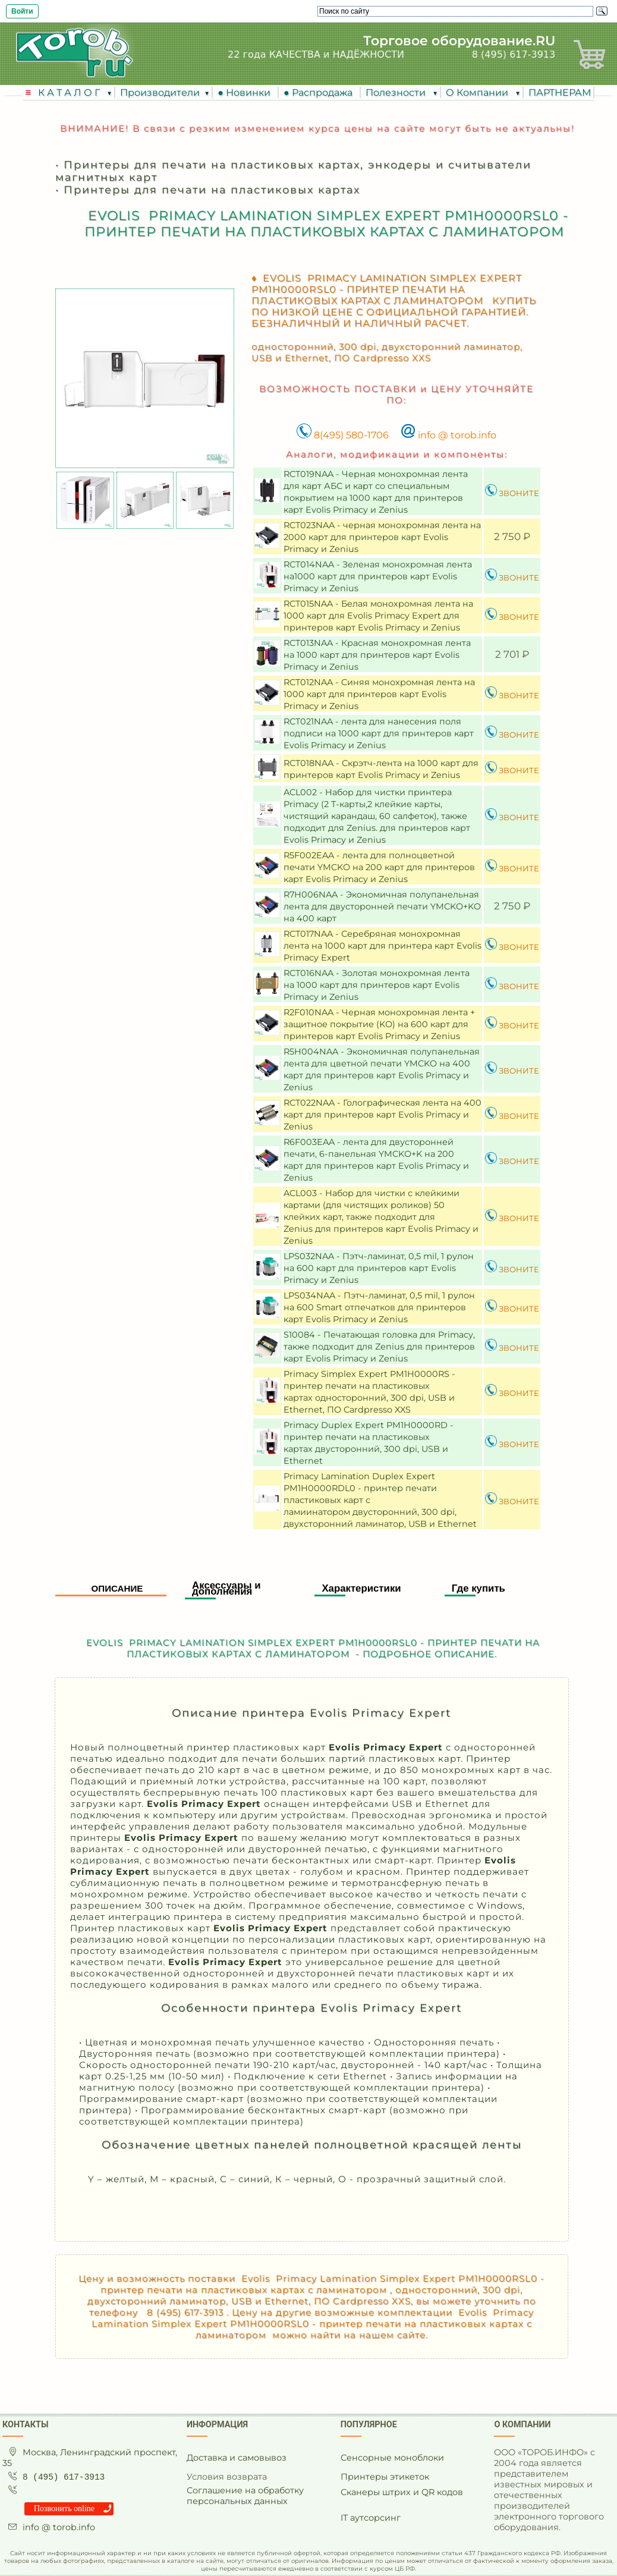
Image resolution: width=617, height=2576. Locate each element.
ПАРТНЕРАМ (559, 92)
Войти (22, 11)
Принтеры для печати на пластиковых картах (212, 189)
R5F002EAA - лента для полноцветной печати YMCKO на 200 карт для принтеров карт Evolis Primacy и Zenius (379, 867)
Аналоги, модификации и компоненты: (397, 454)
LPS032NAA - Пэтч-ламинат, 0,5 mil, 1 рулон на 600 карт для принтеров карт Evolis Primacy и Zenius (379, 1268)
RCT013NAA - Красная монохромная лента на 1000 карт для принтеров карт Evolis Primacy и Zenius (377, 655)
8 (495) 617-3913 (513, 54)
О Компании (478, 92)
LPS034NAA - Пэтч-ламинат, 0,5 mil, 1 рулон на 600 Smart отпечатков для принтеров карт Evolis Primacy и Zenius (379, 1307)
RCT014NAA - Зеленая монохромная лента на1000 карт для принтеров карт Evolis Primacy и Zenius (378, 576)
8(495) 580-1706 (343, 435)
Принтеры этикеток (385, 2476)
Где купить (478, 1588)
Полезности (397, 92)
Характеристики (361, 1588)
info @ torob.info (448, 435)
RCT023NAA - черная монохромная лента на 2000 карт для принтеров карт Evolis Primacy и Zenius (382, 537)
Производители (160, 92)
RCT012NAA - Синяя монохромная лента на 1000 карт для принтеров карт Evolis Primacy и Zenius (379, 694)
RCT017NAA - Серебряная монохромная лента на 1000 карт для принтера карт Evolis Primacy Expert (382, 945)
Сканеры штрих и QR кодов (402, 2492)
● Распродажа (320, 92)
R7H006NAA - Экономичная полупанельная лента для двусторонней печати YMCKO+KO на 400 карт (382, 906)
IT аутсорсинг (371, 2517)
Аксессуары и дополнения (226, 1588)
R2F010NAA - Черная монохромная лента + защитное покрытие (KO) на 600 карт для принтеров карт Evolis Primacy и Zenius (379, 1024)
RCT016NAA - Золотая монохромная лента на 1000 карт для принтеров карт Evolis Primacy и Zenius (377, 985)
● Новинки (246, 92)
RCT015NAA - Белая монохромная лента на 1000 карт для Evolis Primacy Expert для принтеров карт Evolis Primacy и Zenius (378, 615)
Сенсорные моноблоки (392, 2457)
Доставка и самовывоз (237, 2457)
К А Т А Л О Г (70, 92)
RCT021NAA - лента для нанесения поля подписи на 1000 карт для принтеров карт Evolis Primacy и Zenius (379, 733)
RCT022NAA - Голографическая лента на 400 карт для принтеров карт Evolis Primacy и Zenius (382, 1114)
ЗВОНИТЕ (512, 493)
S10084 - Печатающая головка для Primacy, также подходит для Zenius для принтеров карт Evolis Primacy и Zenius (379, 1346)
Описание (117, 1588)
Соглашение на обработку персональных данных (245, 2495)
